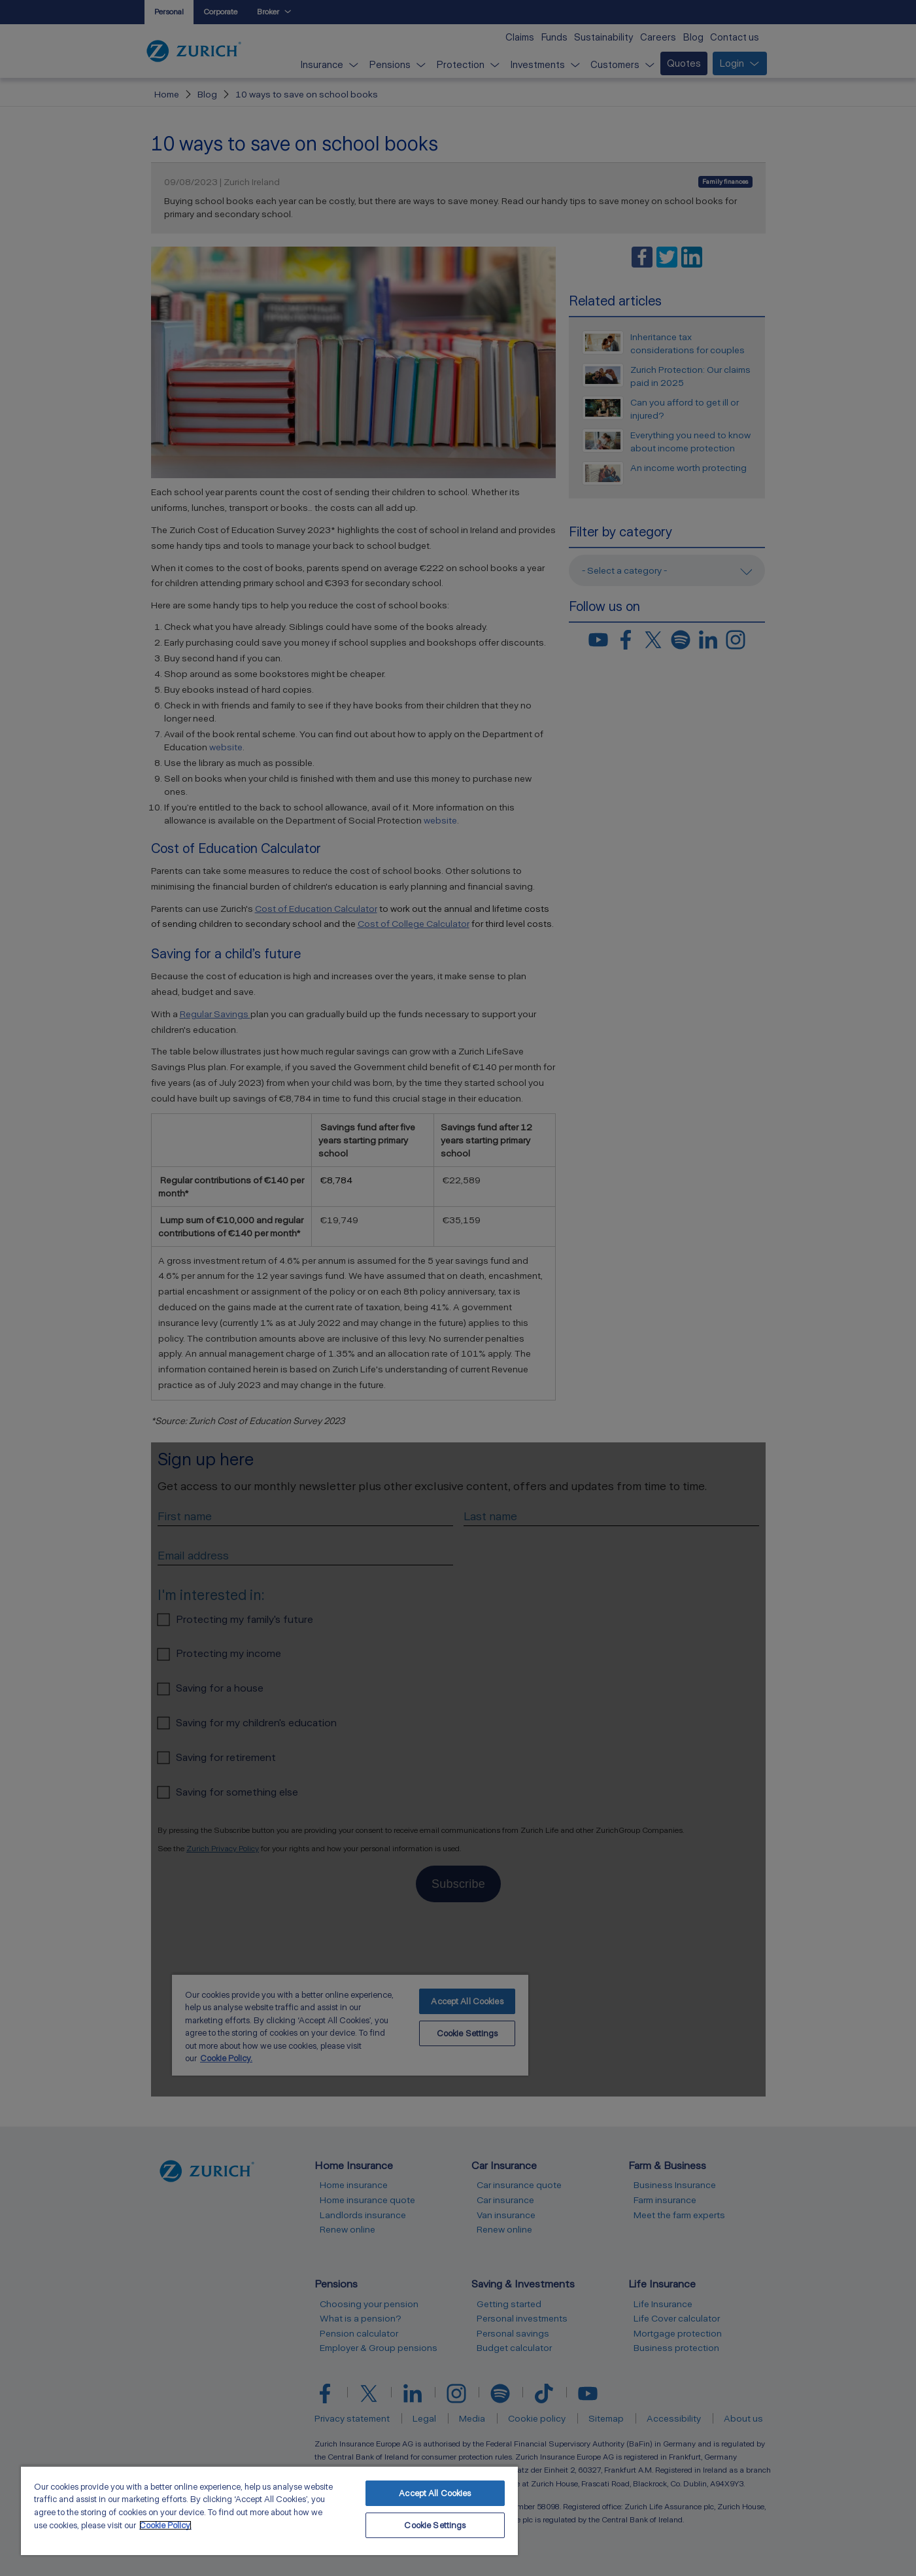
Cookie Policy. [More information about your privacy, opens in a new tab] (165, 2525)
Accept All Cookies (435, 2493)
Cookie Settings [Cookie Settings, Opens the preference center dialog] (435, 2525)
